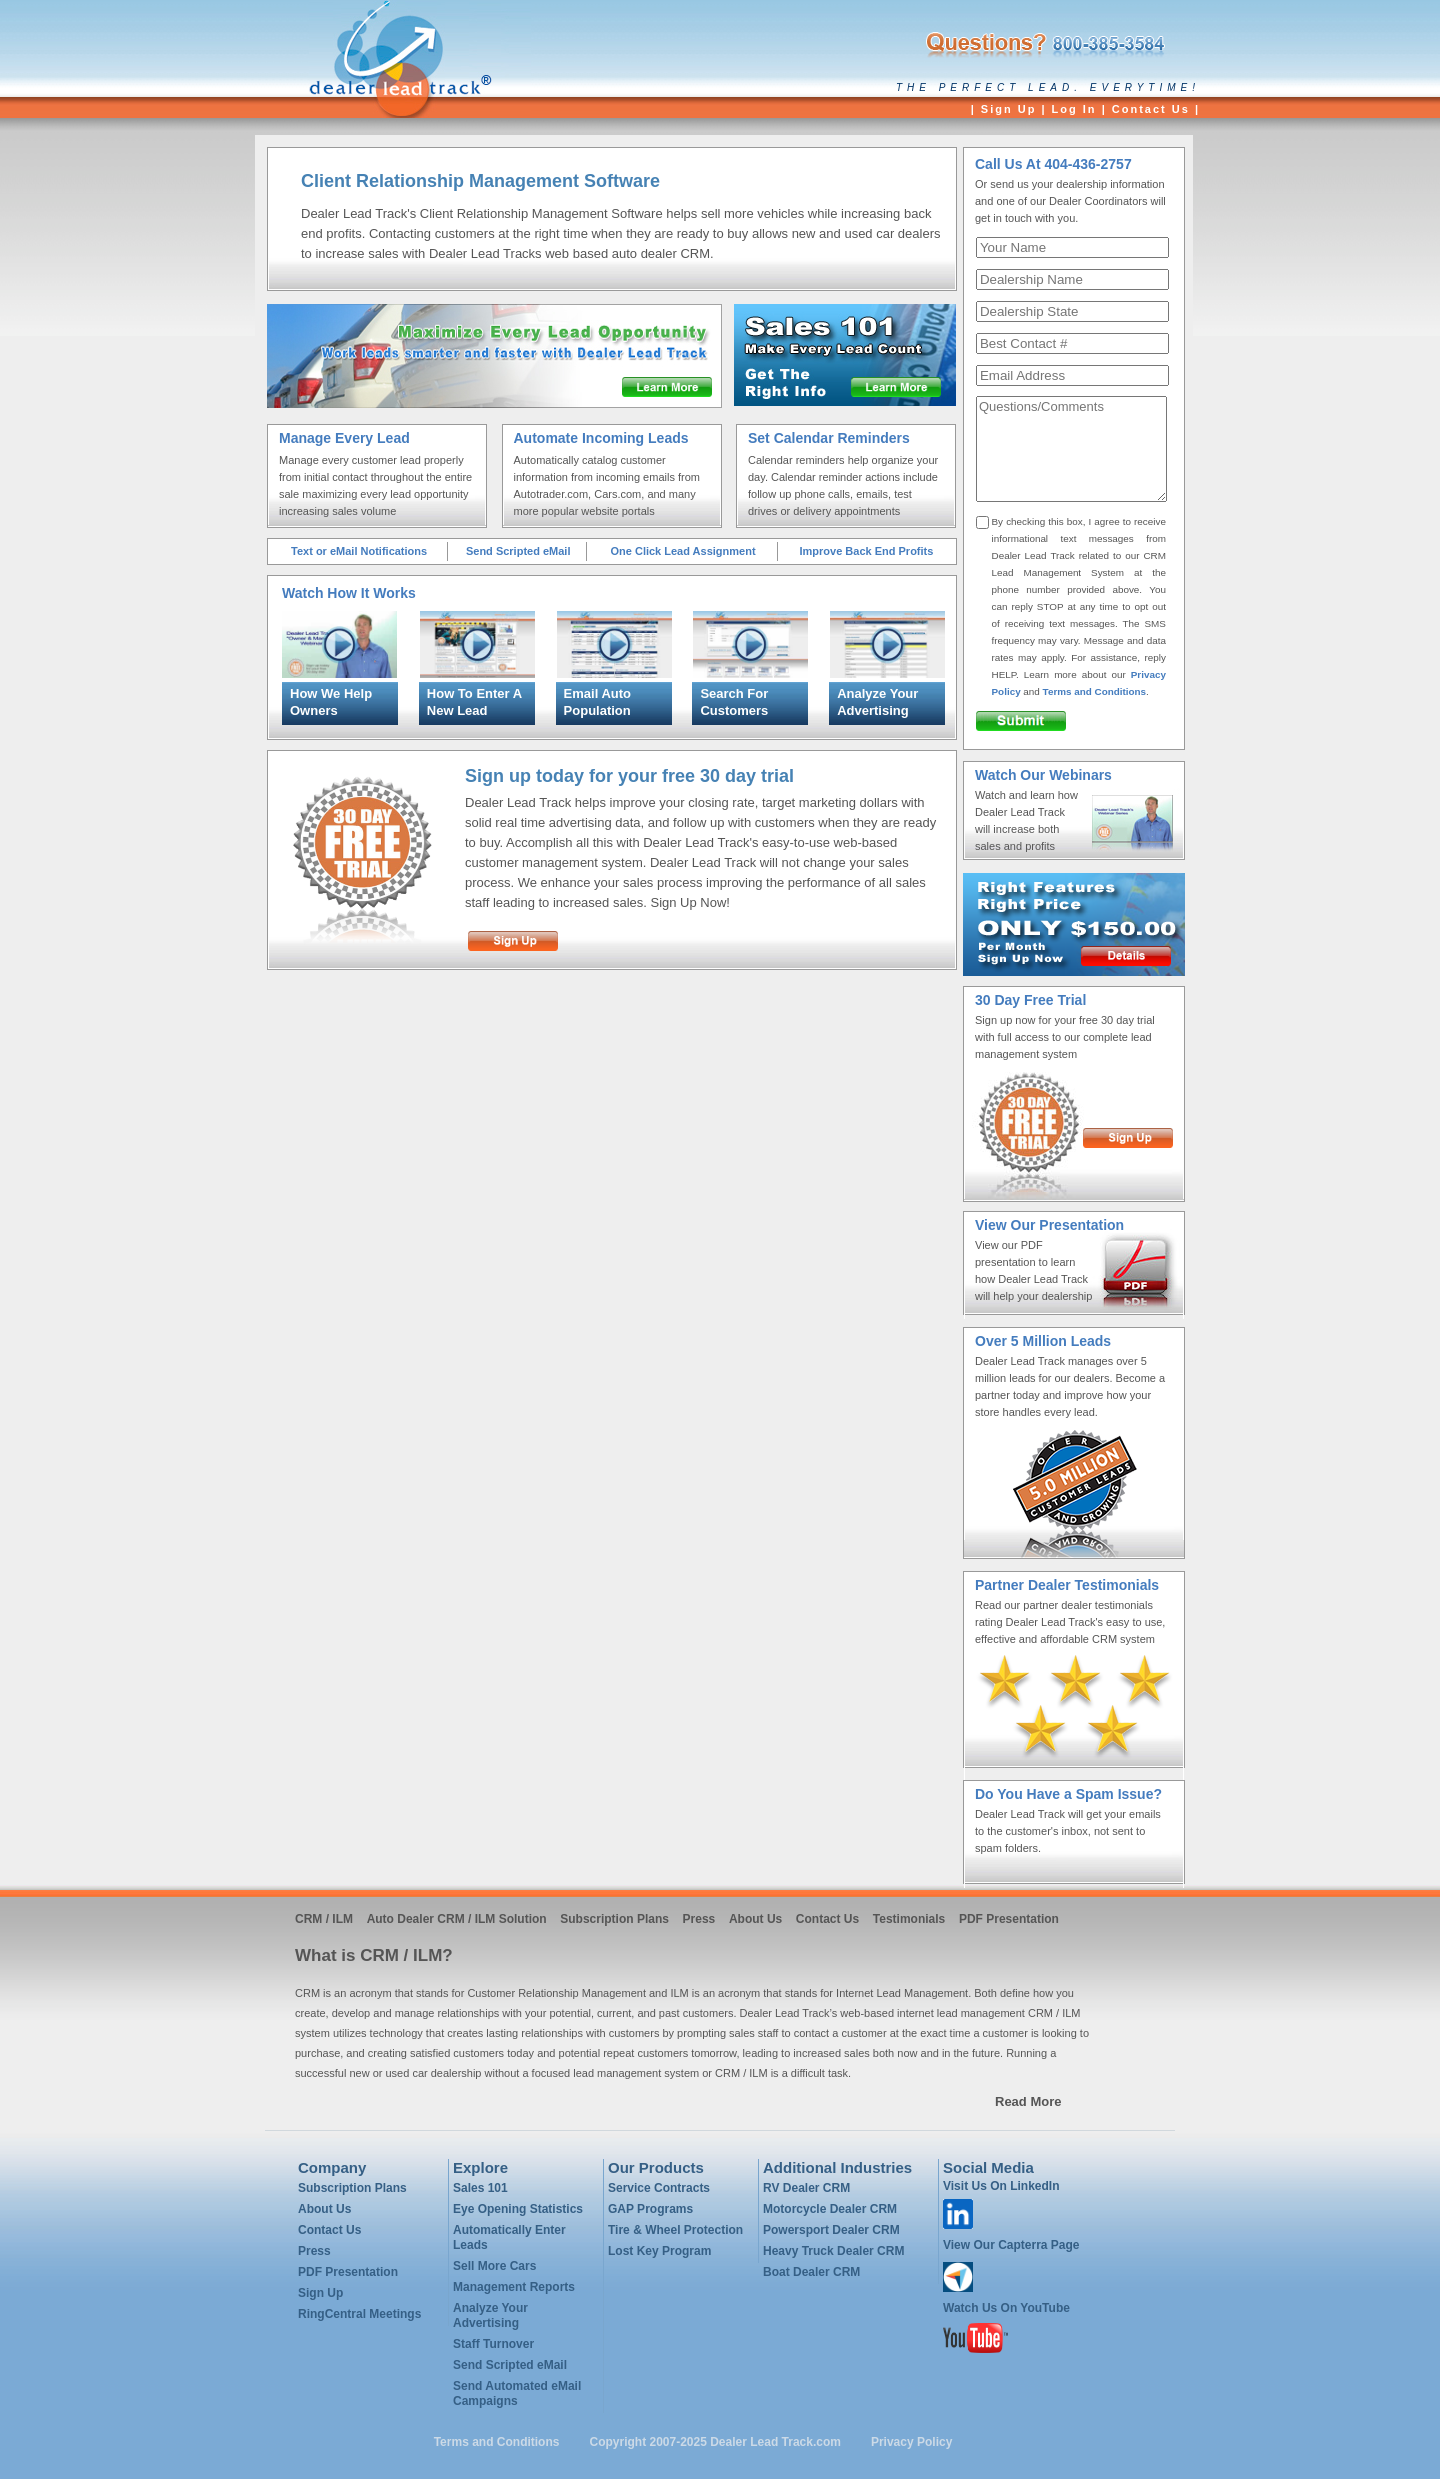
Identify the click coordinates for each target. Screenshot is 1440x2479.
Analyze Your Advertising (490, 2315)
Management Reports (514, 2287)
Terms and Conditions (1095, 691)
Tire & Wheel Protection (675, 2230)
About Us (755, 1919)
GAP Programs (650, 2209)
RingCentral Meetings (359, 2314)
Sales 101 (480, 2188)
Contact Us (1151, 109)
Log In (1074, 109)
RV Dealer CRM (806, 2188)
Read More (1028, 2101)
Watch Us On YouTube (1006, 2308)
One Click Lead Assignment (682, 551)
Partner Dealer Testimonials (1067, 1585)
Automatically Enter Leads (509, 2237)
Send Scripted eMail (518, 551)
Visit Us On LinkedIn (1001, 2186)
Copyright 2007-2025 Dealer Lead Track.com (716, 2442)
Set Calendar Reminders (829, 438)
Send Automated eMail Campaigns (517, 2393)
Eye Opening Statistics (518, 2209)
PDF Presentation (1009, 1919)
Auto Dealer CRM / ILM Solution (457, 1919)
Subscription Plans (614, 1919)
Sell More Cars (494, 2266)
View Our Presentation (1049, 1225)
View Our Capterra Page (1011, 2245)
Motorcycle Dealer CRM (830, 2209)
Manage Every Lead (344, 438)
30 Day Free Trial (1030, 1000)
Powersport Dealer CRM (831, 2230)
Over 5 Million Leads (1043, 1341)
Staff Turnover (493, 2344)
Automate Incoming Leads (601, 438)
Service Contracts (659, 2188)
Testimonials (909, 1919)
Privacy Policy (911, 2442)
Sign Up (1009, 109)
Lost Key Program (659, 2251)
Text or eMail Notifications (359, 551)
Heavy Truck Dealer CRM (833, 2251)
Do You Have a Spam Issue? (1068, 1794)
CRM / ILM (324, 1919)
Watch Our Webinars (1043, 775)
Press (699, 1919)
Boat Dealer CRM (811, 2272)
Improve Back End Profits (866, 551)
